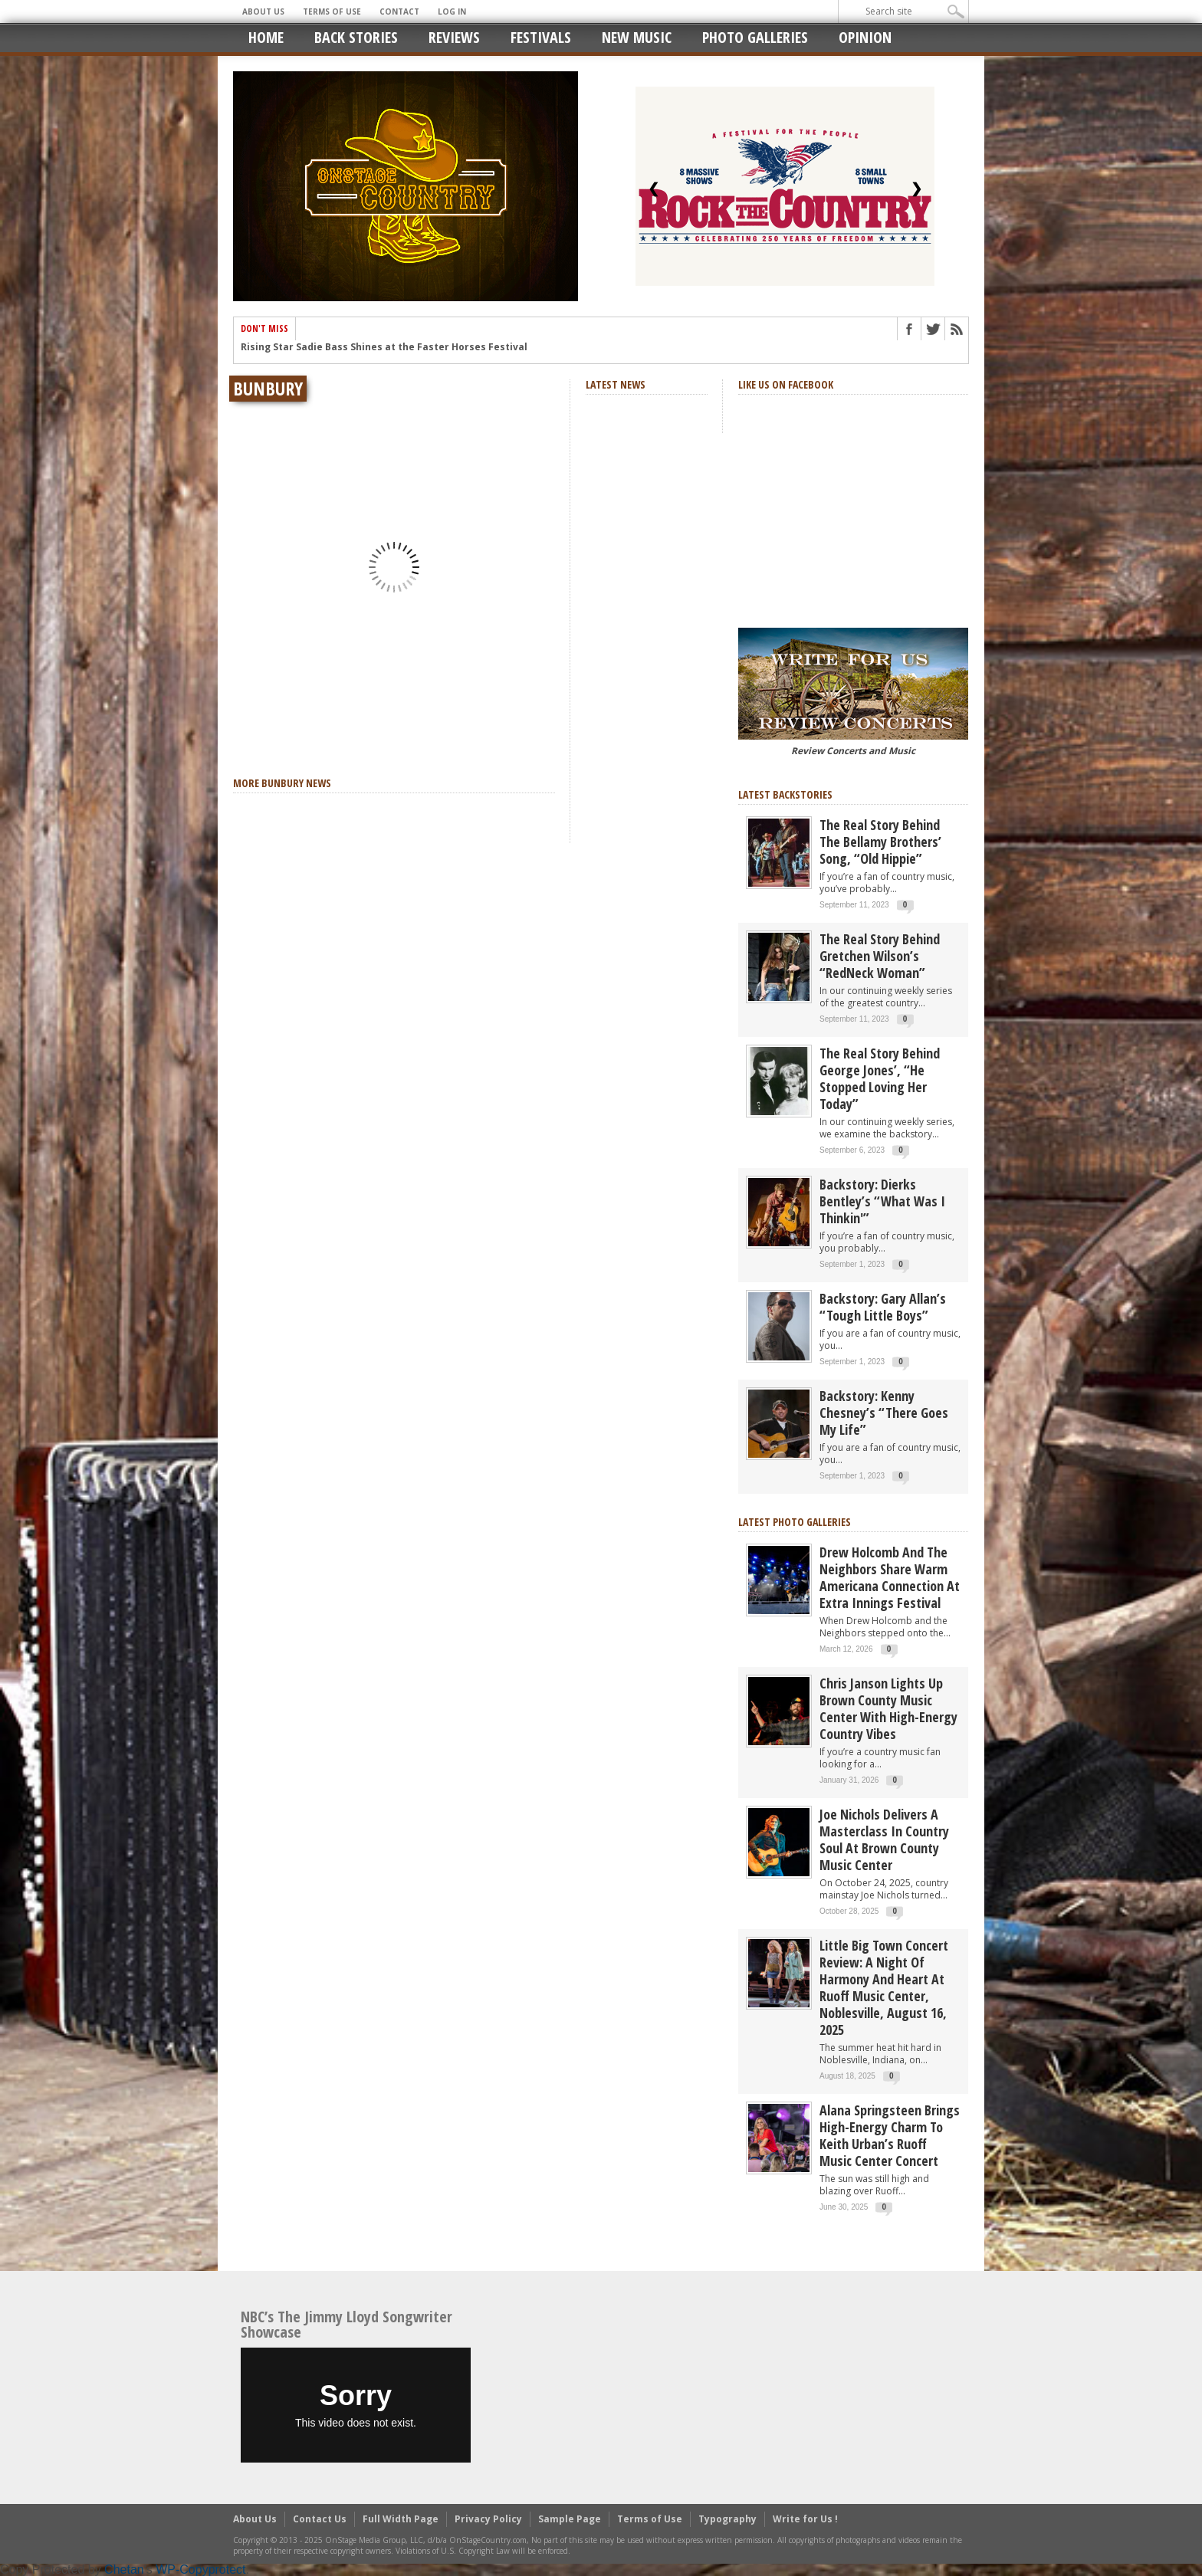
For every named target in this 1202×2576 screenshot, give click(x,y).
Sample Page (569, 2518)
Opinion (865, 37)
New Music (637, 37)
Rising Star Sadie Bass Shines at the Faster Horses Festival (384, 351)
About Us (263, 11)
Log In (452, 11)
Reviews (454, 37)
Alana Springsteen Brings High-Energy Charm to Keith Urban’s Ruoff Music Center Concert (889, 2135)
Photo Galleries (755, 37)
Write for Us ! (805, 2518)
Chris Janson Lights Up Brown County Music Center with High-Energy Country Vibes (888, 1708)
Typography (727, 2518)
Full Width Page (400, 2518)
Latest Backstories (785, 794)
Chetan (124, 2569)
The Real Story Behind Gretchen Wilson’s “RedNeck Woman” (879, 955)
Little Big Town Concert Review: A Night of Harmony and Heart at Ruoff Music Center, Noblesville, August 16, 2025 (883, 1987)
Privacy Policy (488, 2518)
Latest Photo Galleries (794, 1521)
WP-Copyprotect (200, 2569)
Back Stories (356, 37)
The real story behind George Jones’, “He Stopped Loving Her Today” (879, 1078)
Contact (399, 11)
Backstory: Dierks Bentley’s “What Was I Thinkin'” (882, 1201)
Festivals (541, 37)
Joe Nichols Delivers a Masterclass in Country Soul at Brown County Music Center (884, 1839)
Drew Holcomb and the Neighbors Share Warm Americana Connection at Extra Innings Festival (889, 1577)
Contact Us (319, 2518)
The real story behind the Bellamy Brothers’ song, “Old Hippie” (880, 841)
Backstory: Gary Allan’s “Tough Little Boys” (882, 1307)
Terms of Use (332, 11)
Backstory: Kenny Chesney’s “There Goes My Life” (883, 1412)
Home (266, 37)
